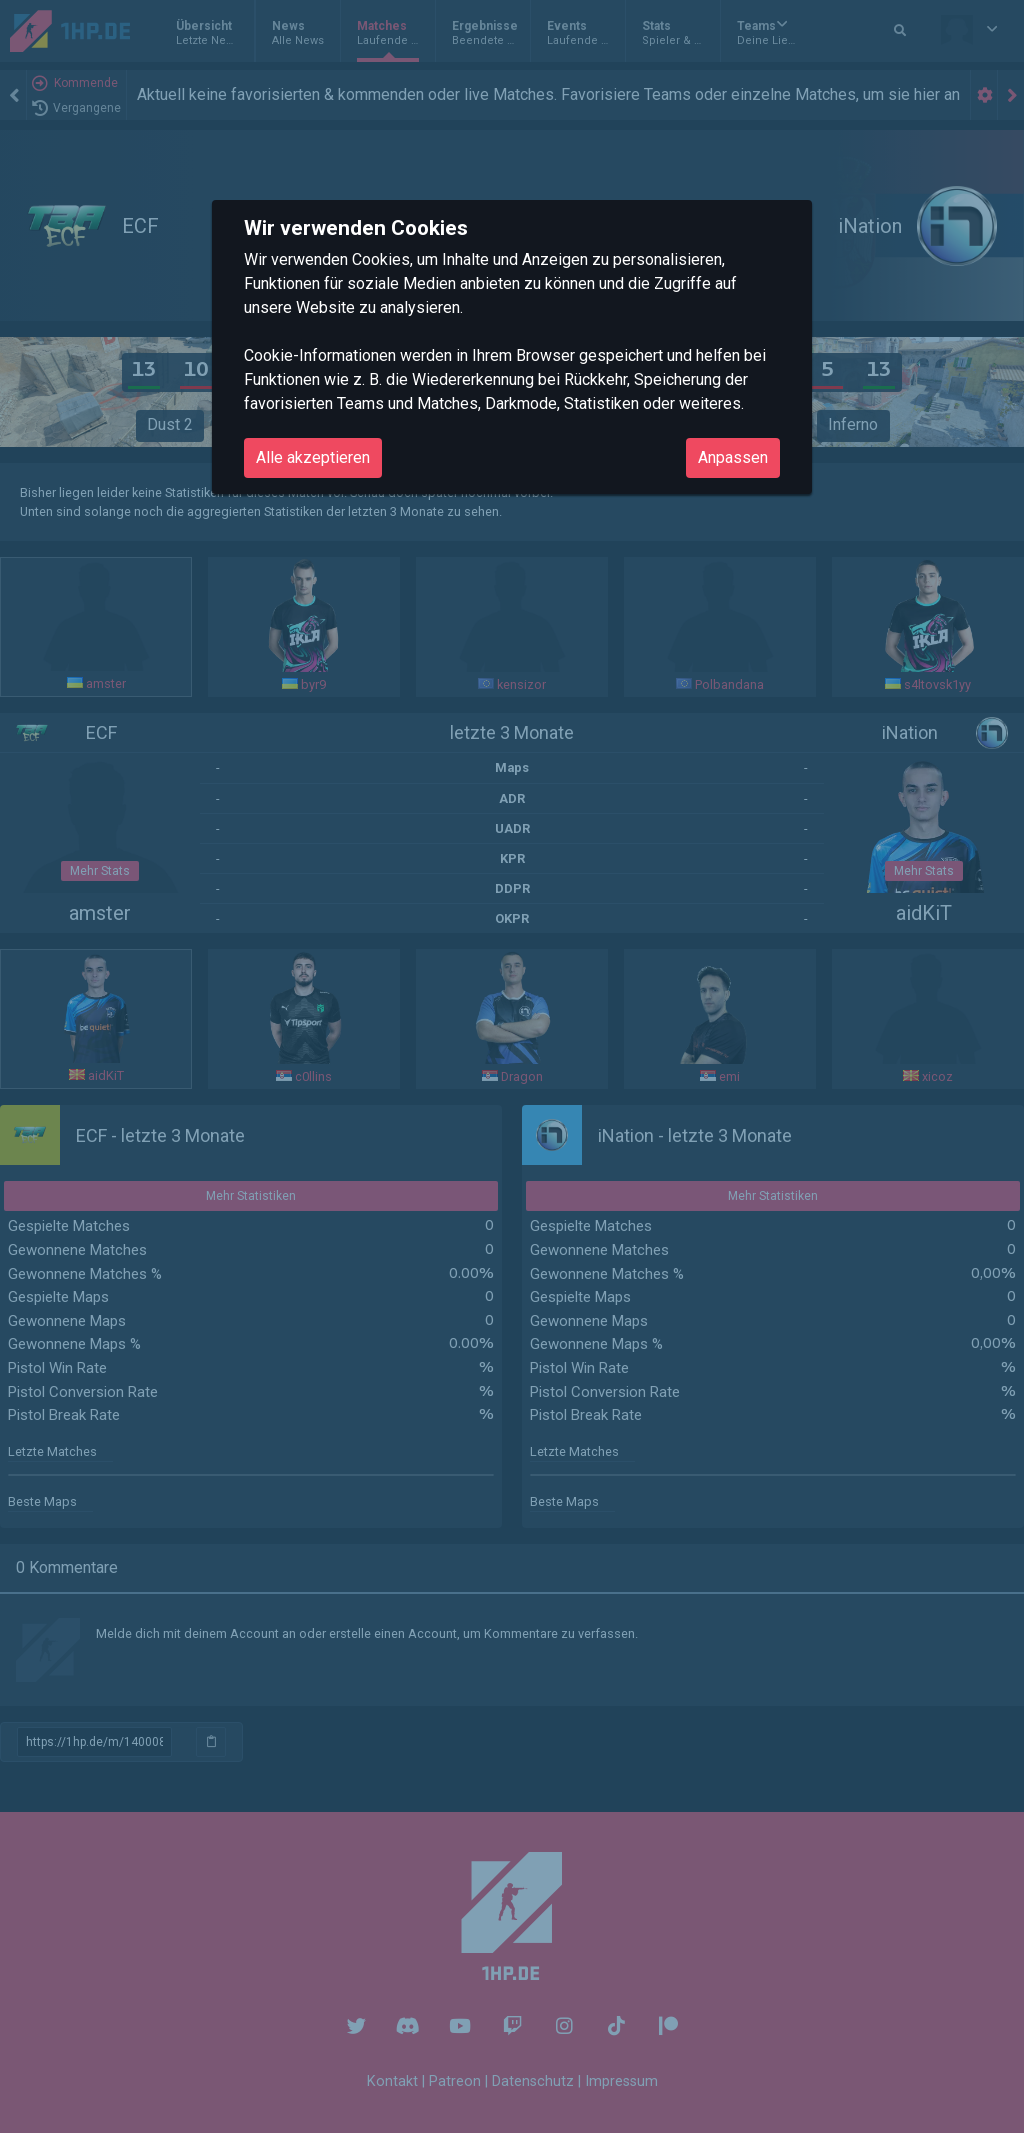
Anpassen (733, 457)
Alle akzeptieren (313, 457)
